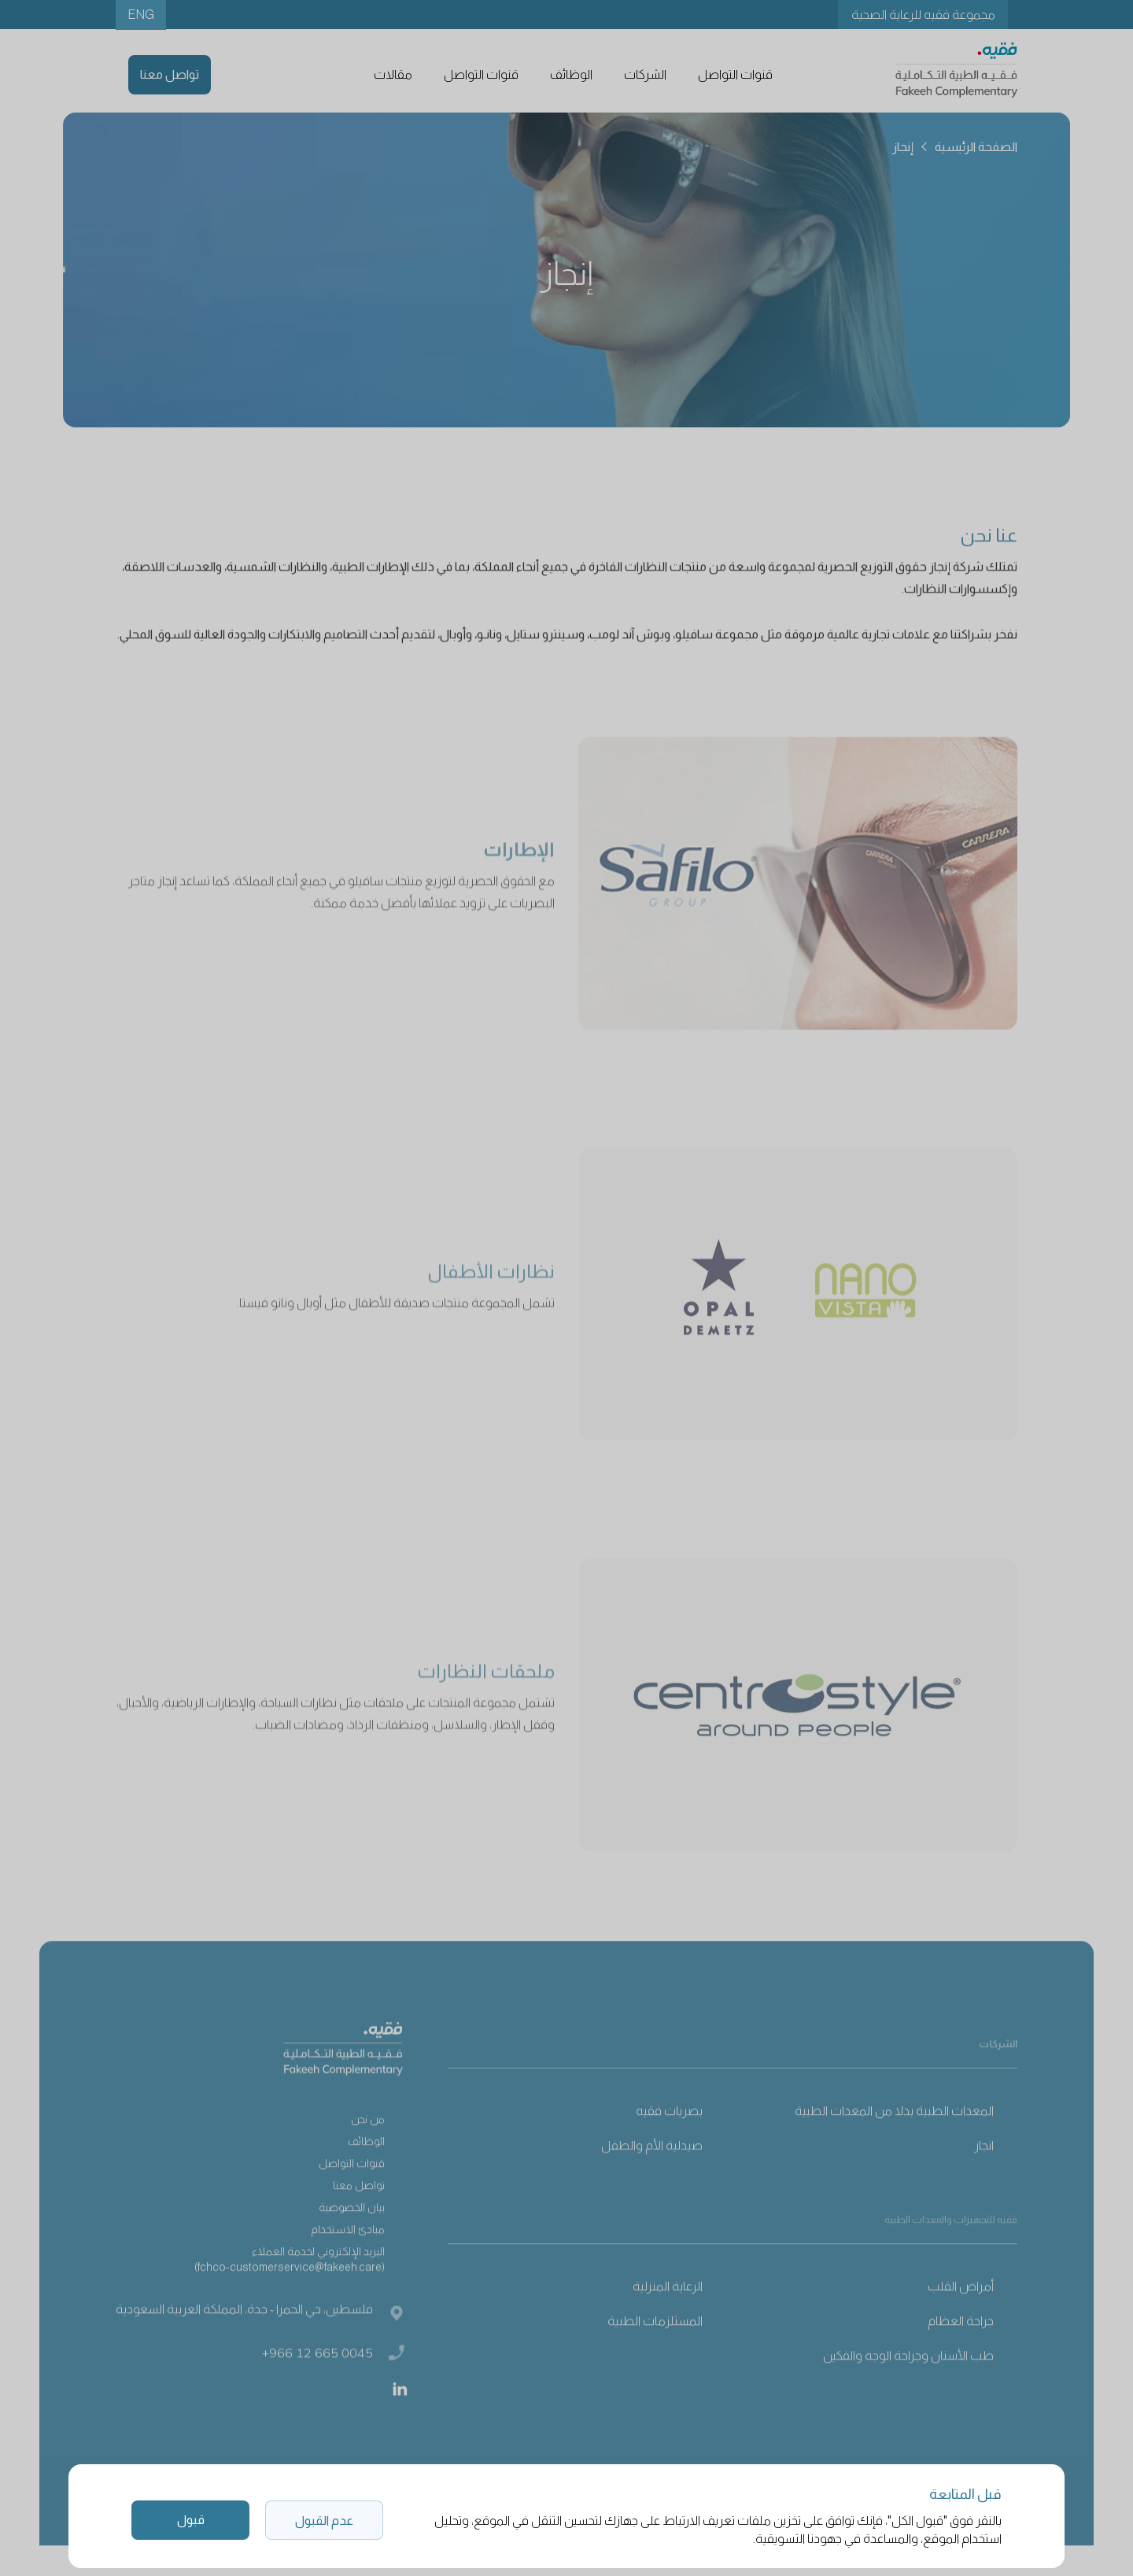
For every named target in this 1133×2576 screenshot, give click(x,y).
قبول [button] (191, 2519)
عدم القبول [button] (324, 2520)
